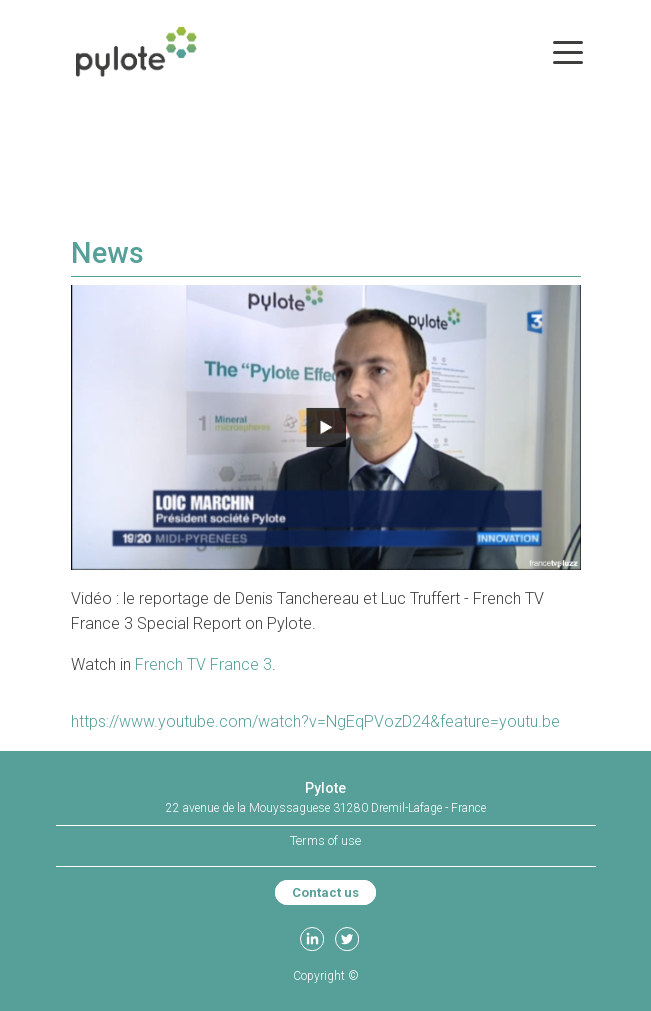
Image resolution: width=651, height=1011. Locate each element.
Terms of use (325, 840)
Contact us (325, 892)
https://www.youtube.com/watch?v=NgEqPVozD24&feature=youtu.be (315, 721)
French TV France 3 (203, 664)
